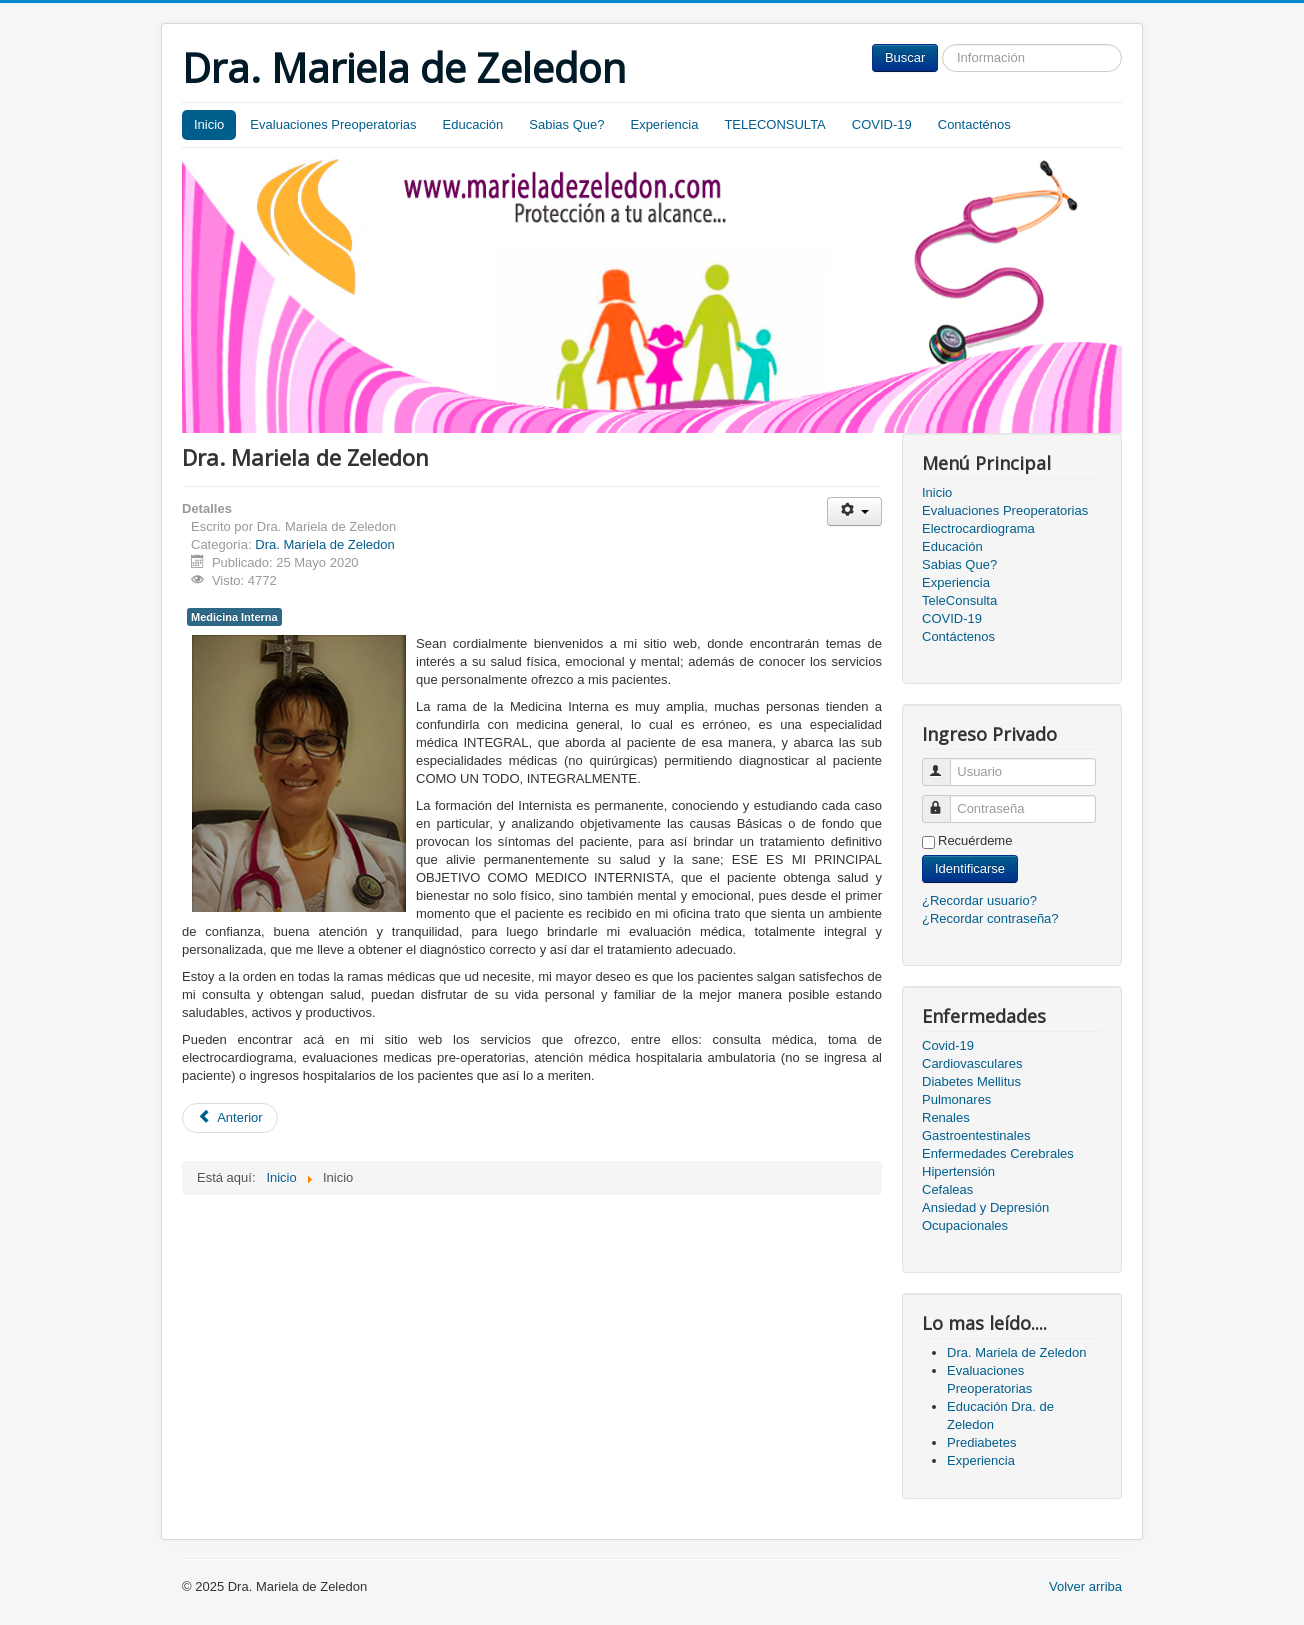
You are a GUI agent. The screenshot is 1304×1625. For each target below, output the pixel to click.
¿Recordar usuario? (979, 900)
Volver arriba (1085, 1586)
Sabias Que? (566, 124)
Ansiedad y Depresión (985, 1207)
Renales (946, 1117)
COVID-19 (882, 124)
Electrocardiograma (978, 528)
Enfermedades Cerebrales (998, 1153)
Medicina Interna (234, 617)
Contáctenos (958, 636)
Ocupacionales (965, 1225)
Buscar (905, 57)
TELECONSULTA (774, 124)
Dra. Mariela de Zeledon (324, 544)
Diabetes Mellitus (971, 1081)
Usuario (945, 763)
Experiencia (664, 124)
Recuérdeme (975, 840)
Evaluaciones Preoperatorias (333, 124)
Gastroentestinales (976, 1135)
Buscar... (938, 44)
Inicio (209, 124)
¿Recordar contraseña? (990, 918)
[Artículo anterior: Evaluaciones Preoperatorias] (230, 1118)
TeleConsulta (959, 600)
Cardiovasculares (972, 1063)
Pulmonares (956, 1099)
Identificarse (970, 868)
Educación (473, 124)
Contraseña (945, 800)
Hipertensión (958, 1171)
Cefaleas (947, 1189)
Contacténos (974, 124)
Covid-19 (948, 1045)
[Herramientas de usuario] (854, 511)
